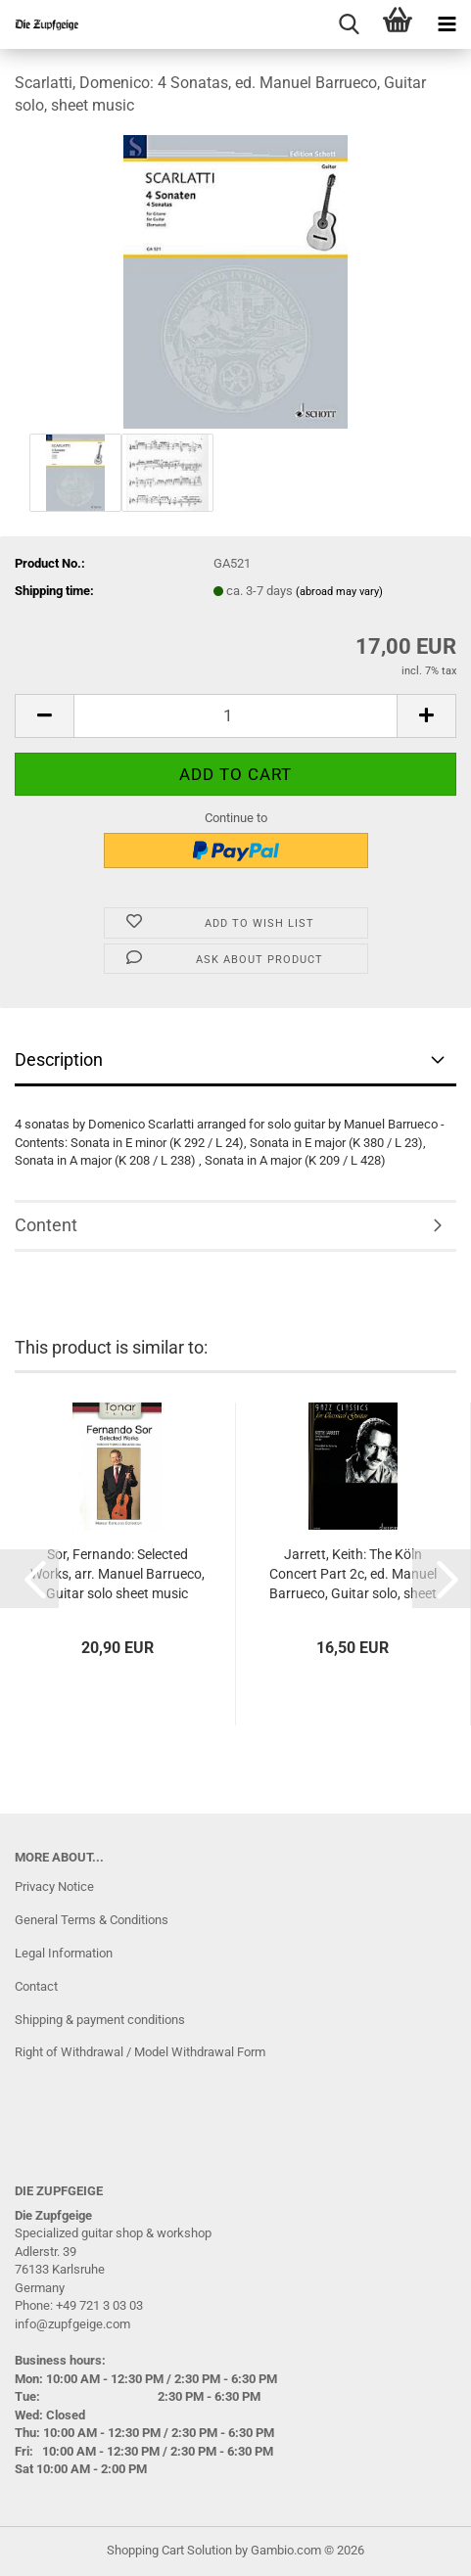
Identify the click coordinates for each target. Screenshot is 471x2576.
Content (46, 1225)
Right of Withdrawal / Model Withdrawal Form (140, 2052)
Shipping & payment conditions (100, 2019)
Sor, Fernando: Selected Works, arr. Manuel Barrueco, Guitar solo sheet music (117, 1573)
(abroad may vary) (339, 591)
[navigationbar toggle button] (446, 24)
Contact (36, 1986)
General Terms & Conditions (91, 1919)
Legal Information (64, 1953)
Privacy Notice (54, 1886)
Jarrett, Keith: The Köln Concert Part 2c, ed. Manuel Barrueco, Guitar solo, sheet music (353, 1574)
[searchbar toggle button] (348, 24)
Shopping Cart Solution (169, 2550)
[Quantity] (235, 716)
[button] (44, 716)
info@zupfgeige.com (72, 2324)
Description (59, 1059)
